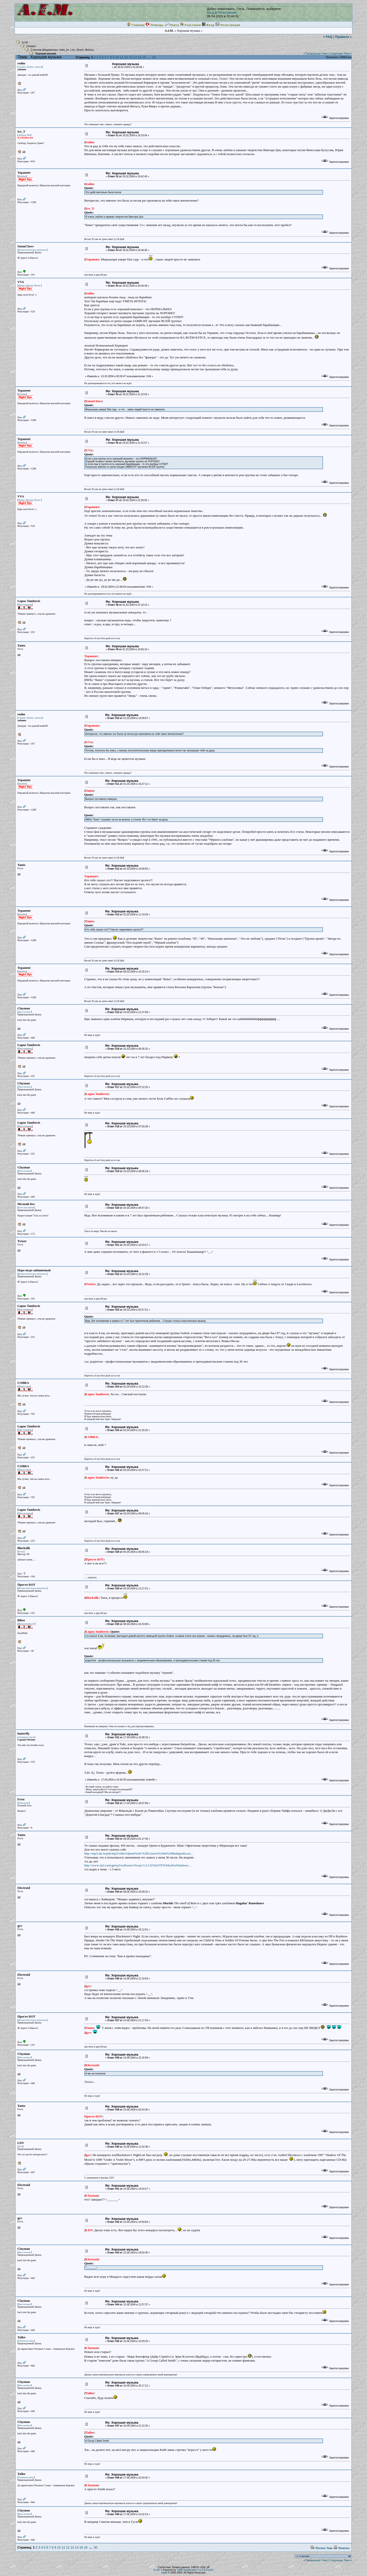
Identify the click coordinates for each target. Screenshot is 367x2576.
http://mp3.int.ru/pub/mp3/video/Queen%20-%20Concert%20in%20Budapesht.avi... (138, 1853)
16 (144, 57)
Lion (72, 49)
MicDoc (89, 49)
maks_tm (64, 49)
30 (153, 57)
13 (130, 57)
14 (135, 57)
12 (126, 57)
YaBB (164, 2572)
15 (139, 57)
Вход (210, 12)
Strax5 (80, 49)
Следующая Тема (339, 53)
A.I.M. (25, 42)
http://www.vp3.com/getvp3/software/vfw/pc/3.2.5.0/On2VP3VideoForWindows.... (138, 1865)
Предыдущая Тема (316, 53)
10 (117, 57)
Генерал (31, 46)
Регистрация (226, 12)
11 (121, 57)
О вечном (36, 49)
